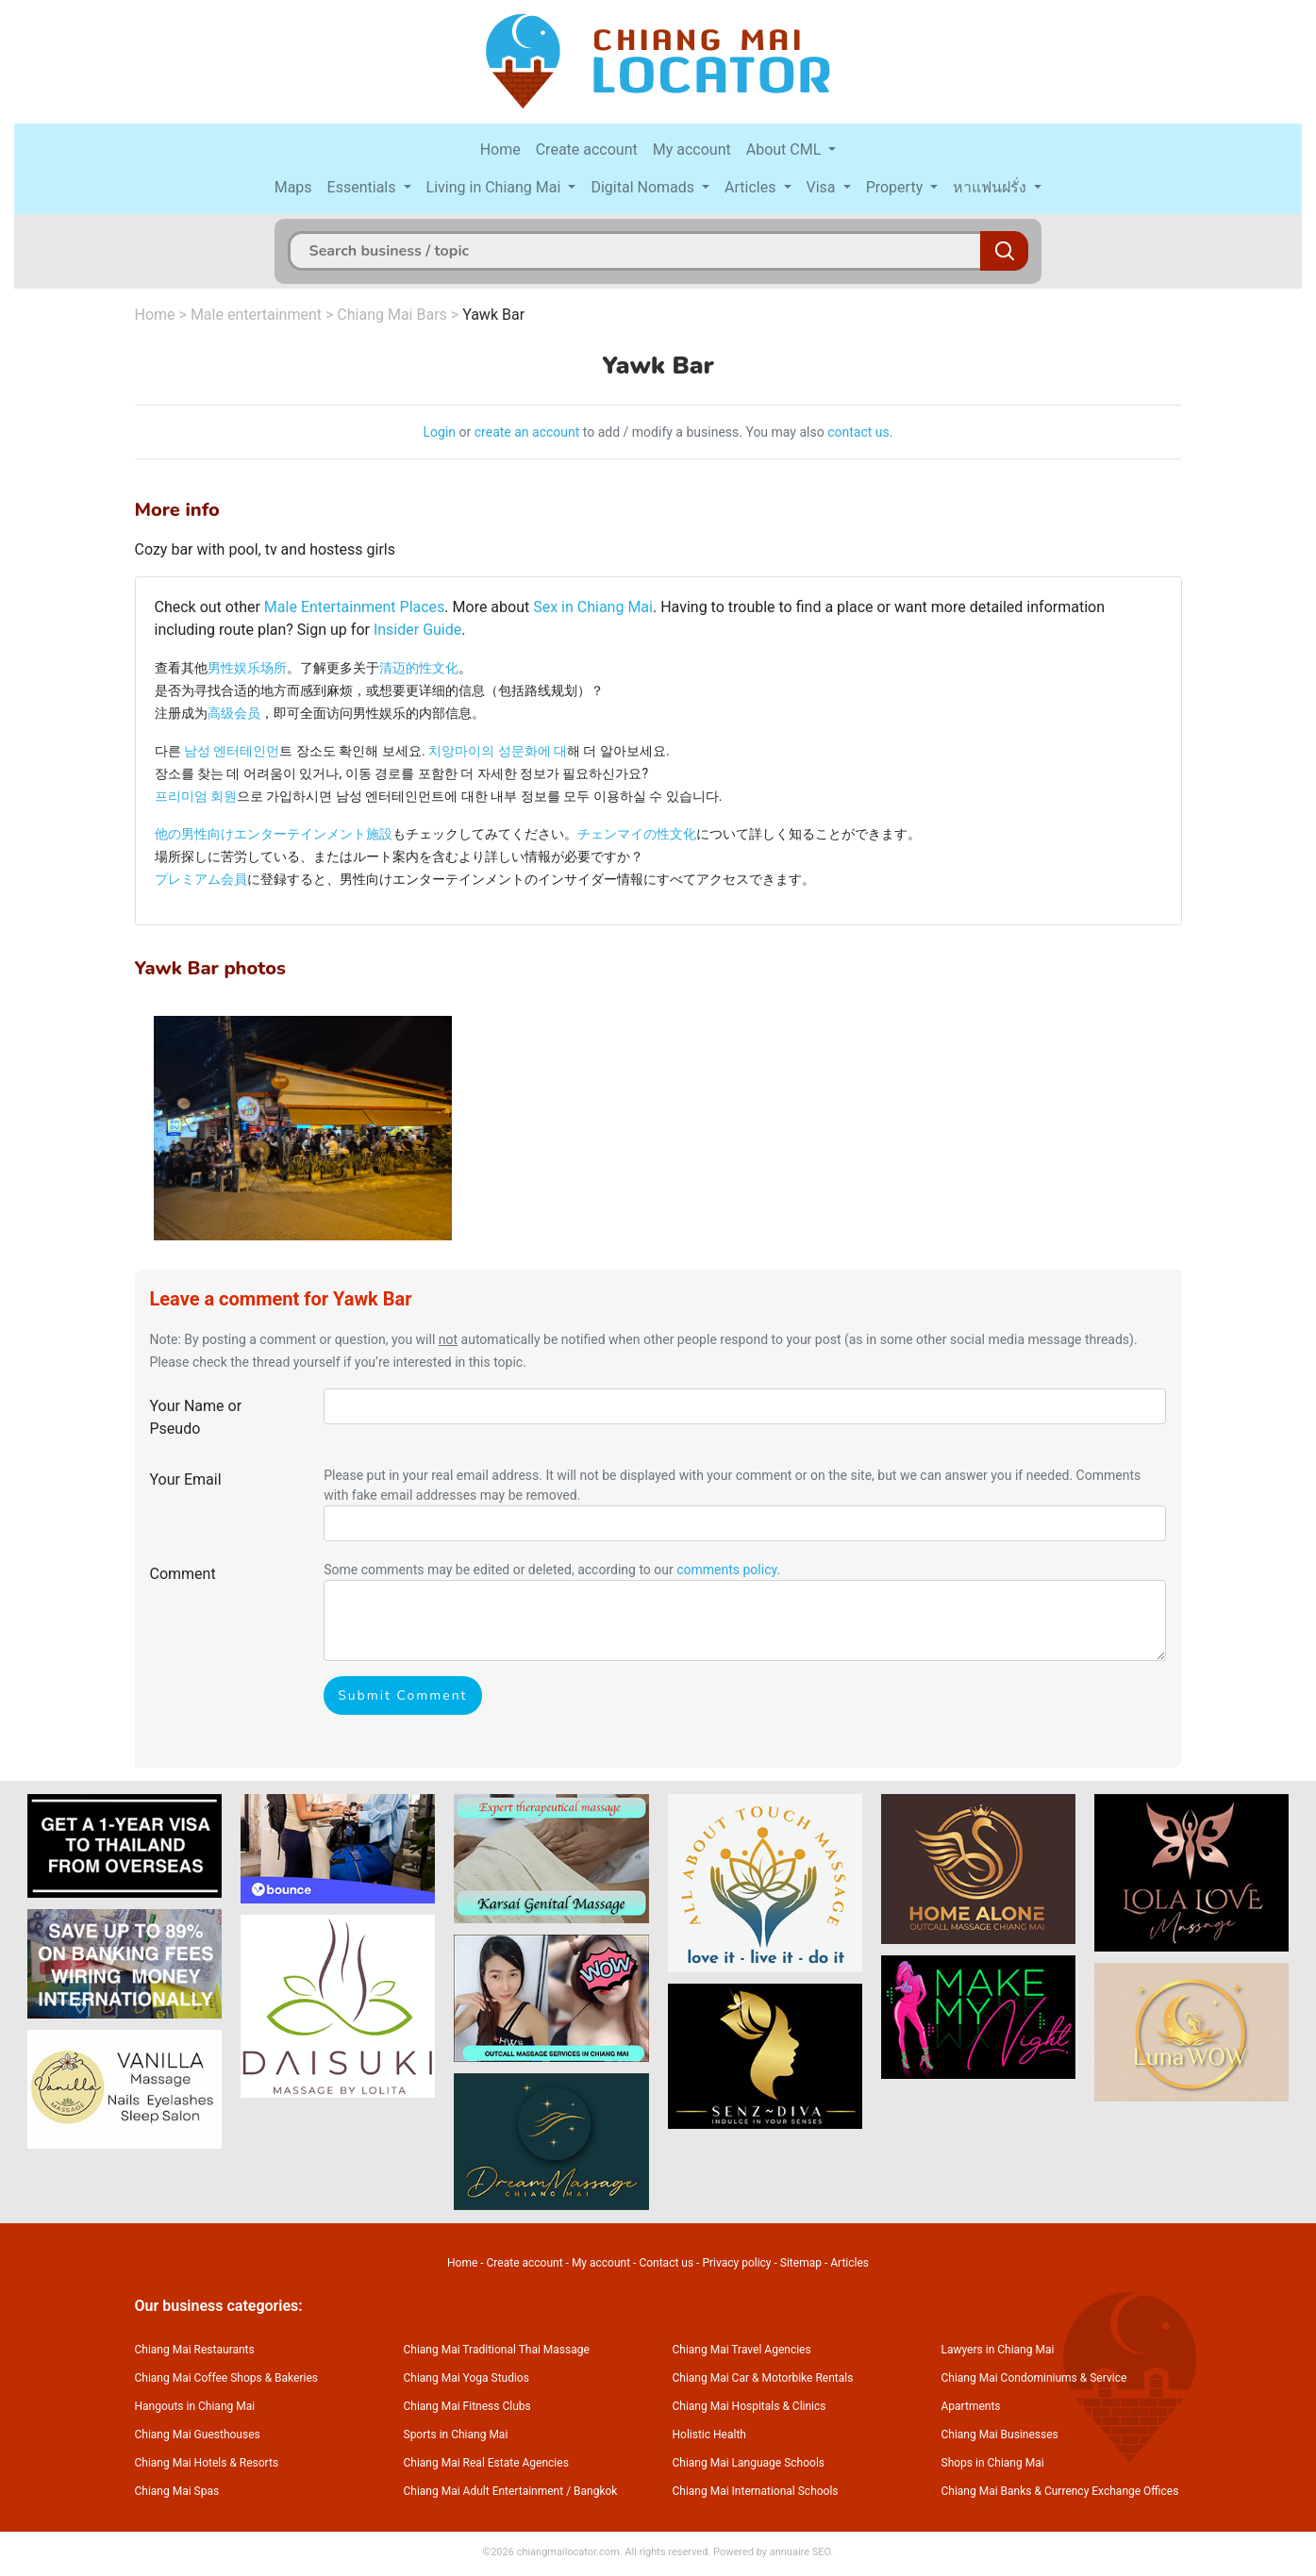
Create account (587, 149)
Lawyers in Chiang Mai (998, 2349)
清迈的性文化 (418, 667)
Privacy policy (736, 2262)
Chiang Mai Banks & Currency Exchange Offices (1060, 2491)
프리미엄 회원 (196, 796)
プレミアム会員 (201, 879)
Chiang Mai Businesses (999, 2434)
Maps (293, 187)
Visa (823, 187)
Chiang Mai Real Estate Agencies (486, 2462)
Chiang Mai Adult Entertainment (484, 2491)
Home (500, 149)
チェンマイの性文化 (636, 833)
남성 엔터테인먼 (231, 750)
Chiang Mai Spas (177, 2491)
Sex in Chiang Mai (593, 607)
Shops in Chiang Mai (992, 2462)
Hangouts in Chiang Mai (195, 2406)
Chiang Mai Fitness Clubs (467, 2406)
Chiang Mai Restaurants (195, 2349)
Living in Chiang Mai (495, 187)
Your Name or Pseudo (196, 1417)
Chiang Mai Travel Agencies (742, 2349)
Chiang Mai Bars (392, 315)
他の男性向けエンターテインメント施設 (273, 833)
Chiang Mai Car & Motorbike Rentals (763, 2378)
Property (896, 187)
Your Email (186, 1479)
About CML (785, 149)
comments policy (726, 1569)
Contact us (666, 2262)
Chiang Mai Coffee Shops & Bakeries (226, 2378)
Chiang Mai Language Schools (749, 2462)
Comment (183, 1574)
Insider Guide (417, 630)
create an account (527, 432)
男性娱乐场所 (247, 667)
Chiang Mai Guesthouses (197, 2434)
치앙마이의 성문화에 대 (497, 750)
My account (692, 149)
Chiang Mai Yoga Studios (466, 2378)
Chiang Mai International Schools (756, 2491)
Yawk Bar (493, 315)
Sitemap (801, 2262)
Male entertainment (256, 315)
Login (440, 432)
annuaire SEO (800, 2552)
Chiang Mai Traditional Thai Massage (497, 2349)
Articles (752, 187)
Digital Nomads (644, 187)
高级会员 (234, 713)
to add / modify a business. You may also (703, 432)
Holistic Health (709, 2434)
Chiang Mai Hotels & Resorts (207, 2462)
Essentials (363, 187)
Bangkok (595, 2491)
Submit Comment (402, 1695)
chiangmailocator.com (568, 2552)
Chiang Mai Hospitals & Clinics (749, 2406)
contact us (858, 432)
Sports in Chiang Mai (456, 2434)
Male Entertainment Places (354, 607)
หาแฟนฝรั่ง (991, 187)
